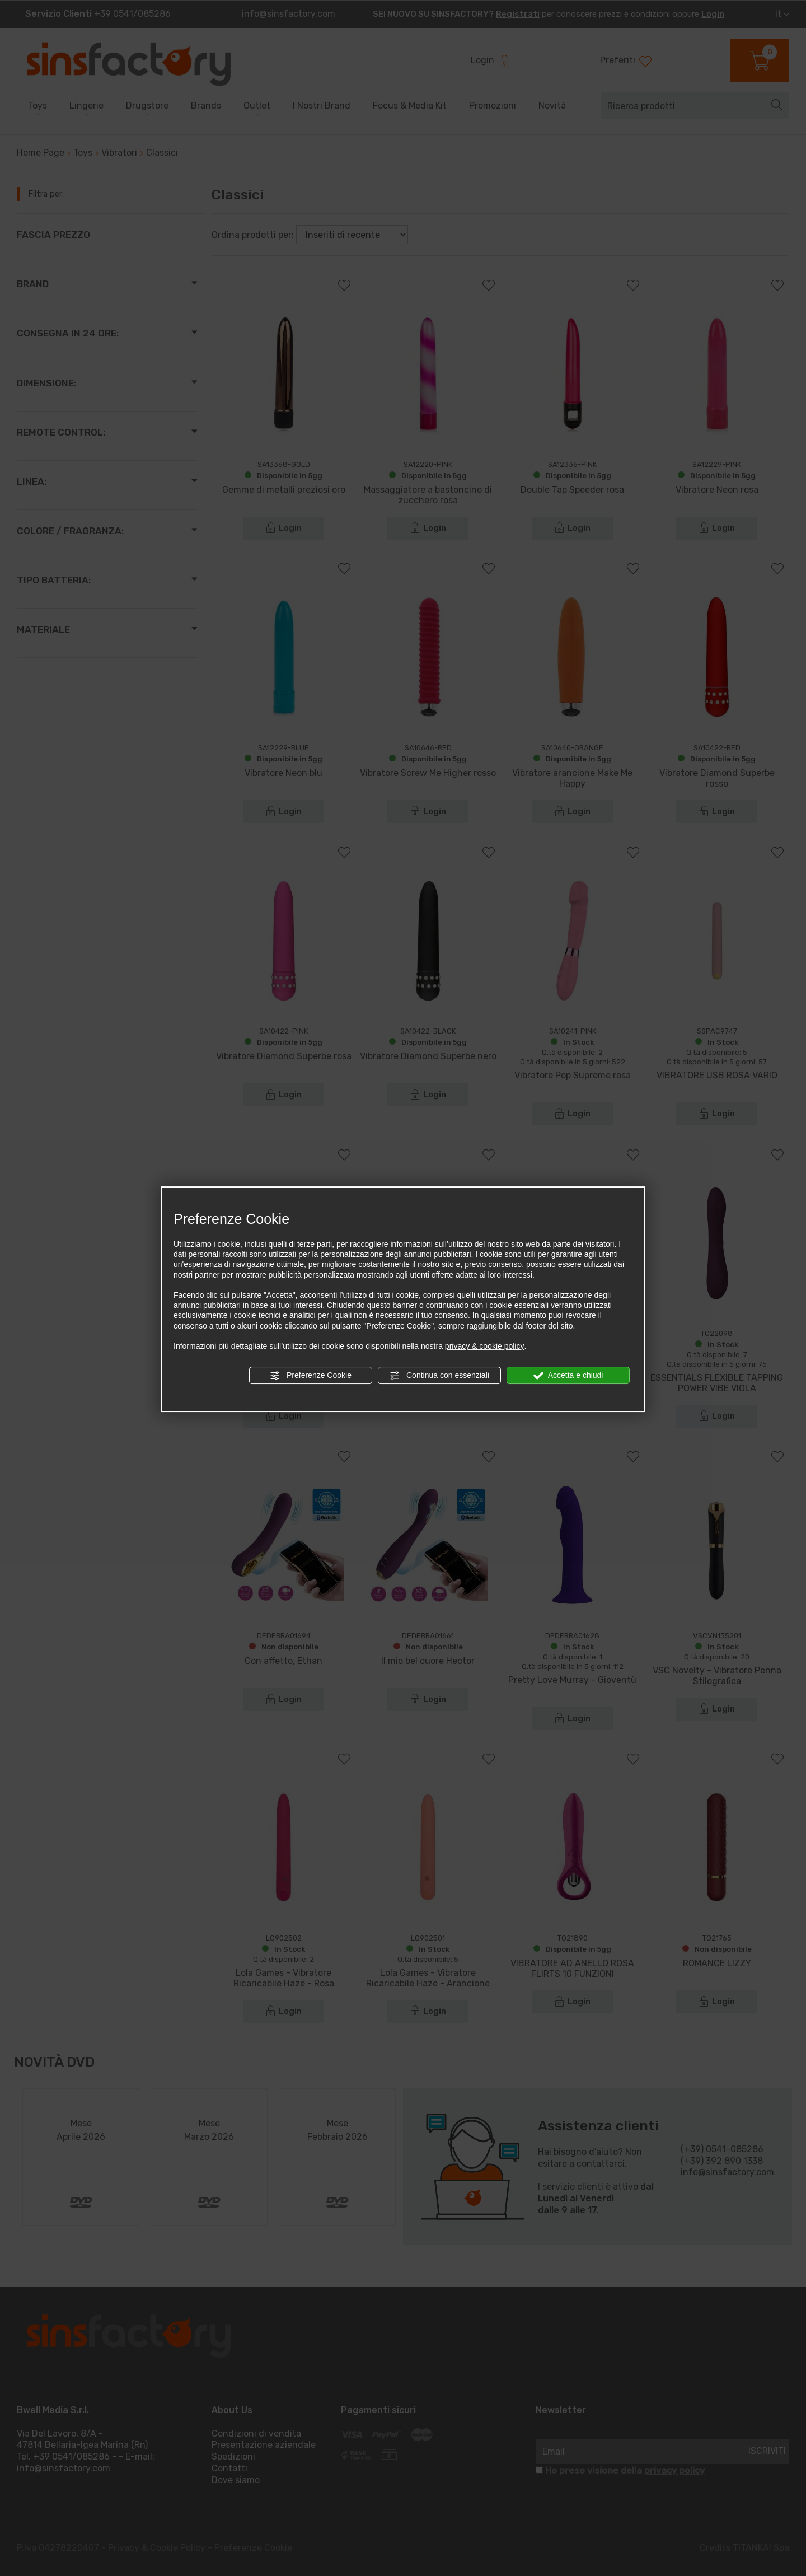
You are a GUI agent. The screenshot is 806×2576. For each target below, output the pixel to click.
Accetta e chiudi (568, 1376)
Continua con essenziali (439, 1376)
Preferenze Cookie (311, 1376)
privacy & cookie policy (484, 1345)
